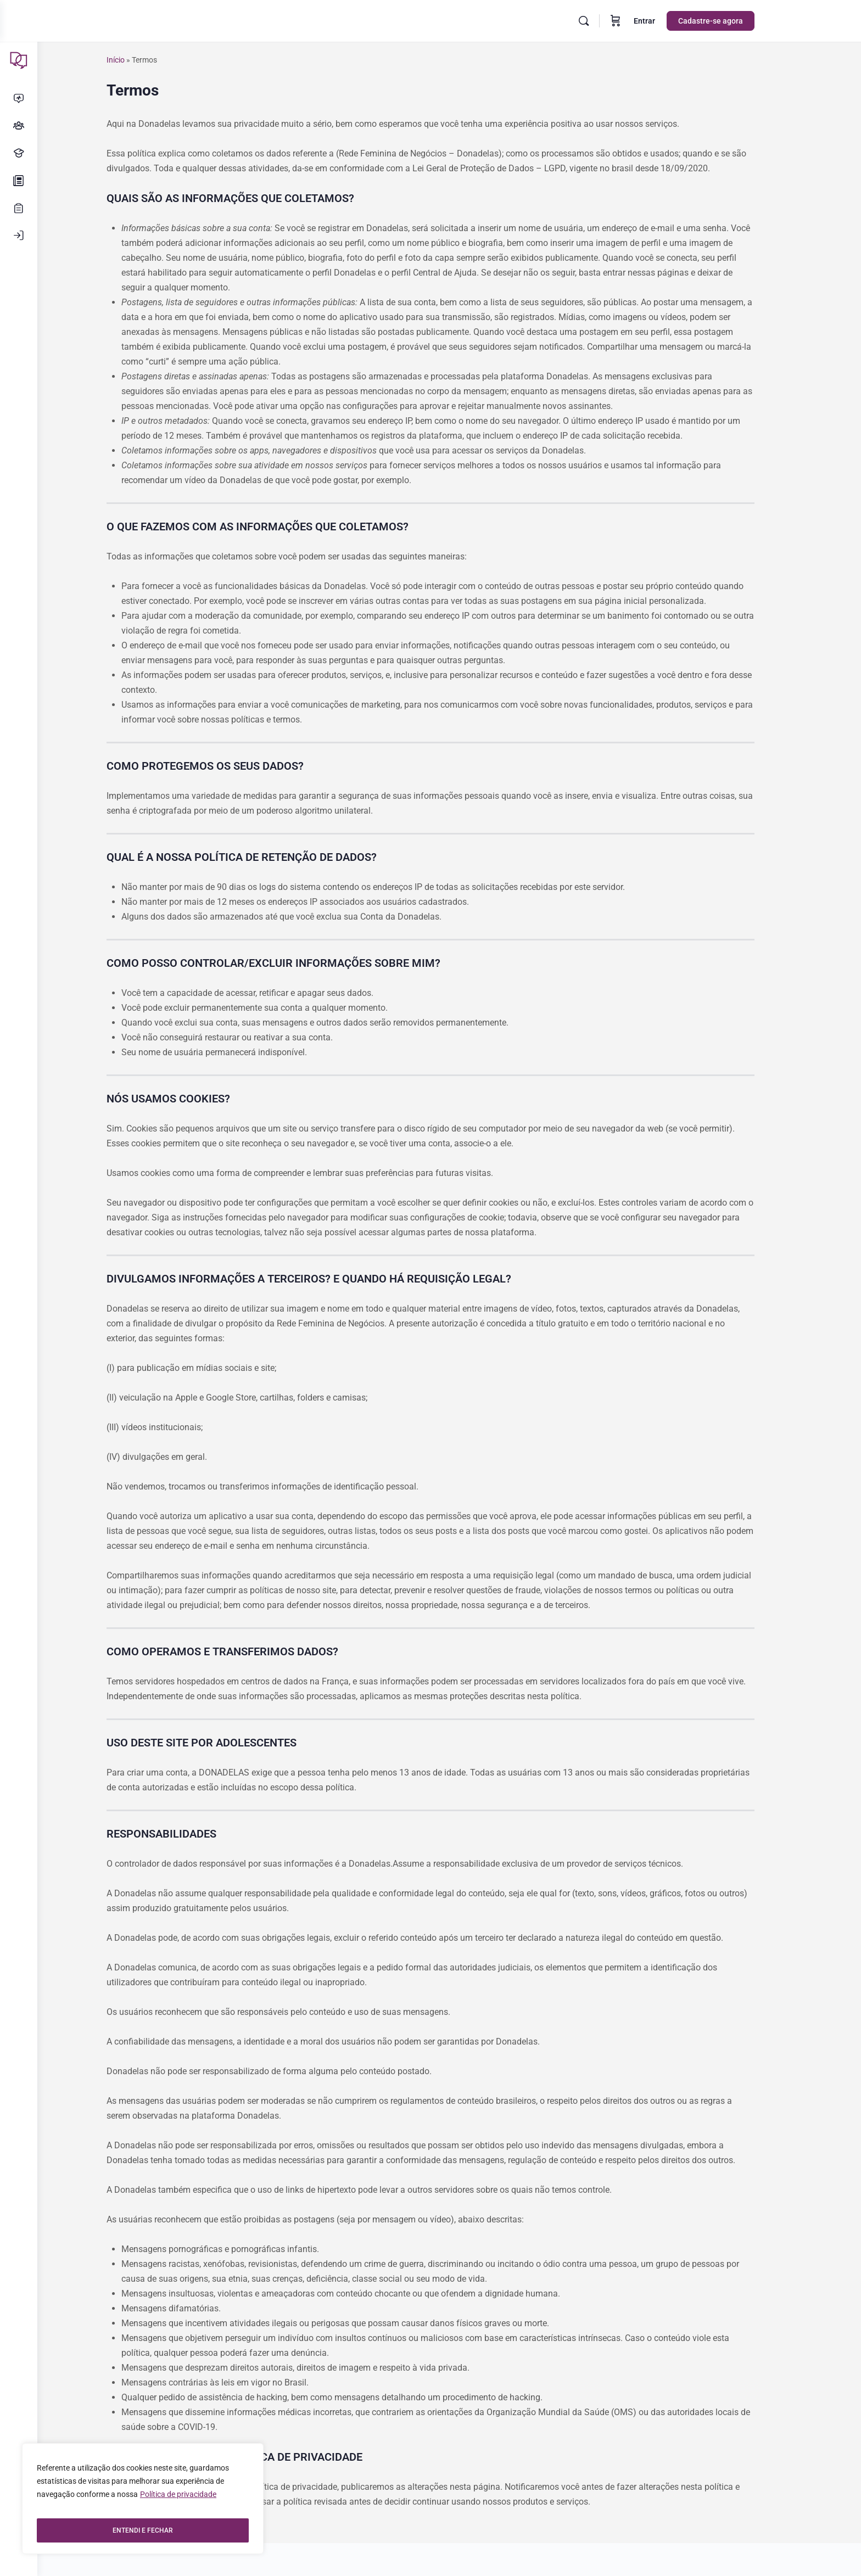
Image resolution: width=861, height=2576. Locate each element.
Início (134, 59)
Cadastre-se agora (729, 20)
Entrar (663, 20)
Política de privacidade (178, 2503)
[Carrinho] (634, 21)
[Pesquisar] (602, 20)
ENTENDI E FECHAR (143, 2530)
